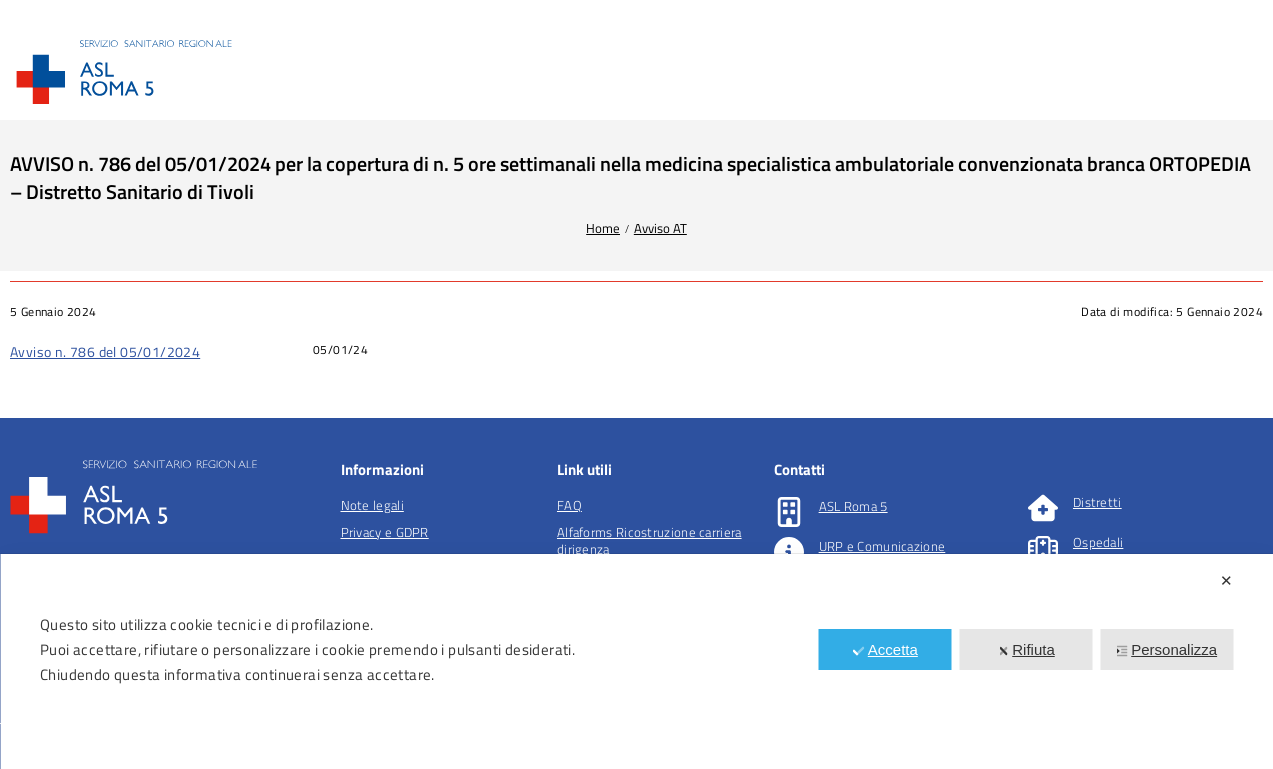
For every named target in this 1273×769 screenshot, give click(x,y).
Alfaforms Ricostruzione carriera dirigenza (649, 540)
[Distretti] (1043, 508)
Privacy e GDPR (385, 532)
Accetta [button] (885, 649)
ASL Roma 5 (853, 506)
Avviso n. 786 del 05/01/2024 (105, 351)
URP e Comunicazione (882, 546)
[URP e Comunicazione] (789, 552)
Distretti (1097, 502)
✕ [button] (1226, 580)
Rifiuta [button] (1026, 649)
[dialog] (636, 661)
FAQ (569, 505)
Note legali (372, 505)
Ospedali (1098, 542)
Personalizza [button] (1166, 649)
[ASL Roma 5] (789, 512)
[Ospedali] (1043, 548)
